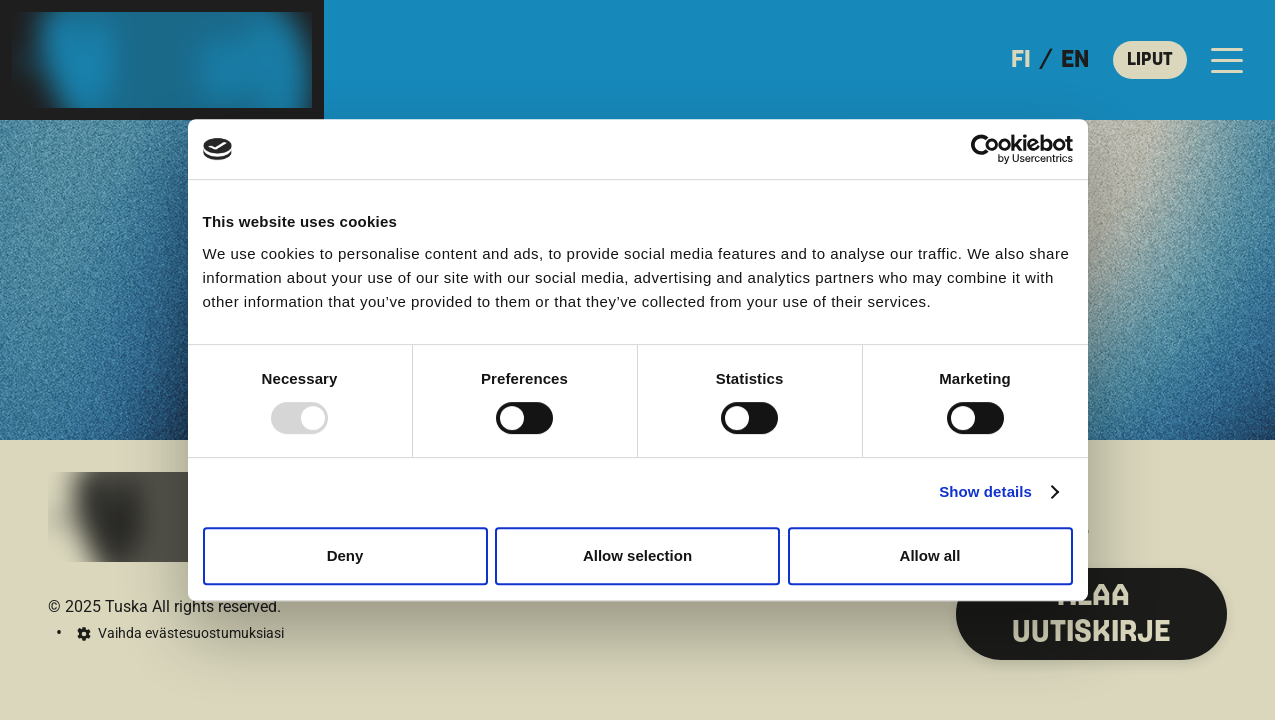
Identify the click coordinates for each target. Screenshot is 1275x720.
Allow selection (637, 555)
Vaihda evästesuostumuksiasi (191, 633)
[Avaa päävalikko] (1227, 60)
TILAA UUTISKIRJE (1091, 614)
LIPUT (1150, 60)
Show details (985, 491)
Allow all (930, 555)
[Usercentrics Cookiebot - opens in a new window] (985, 149)
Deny (345, 555)
